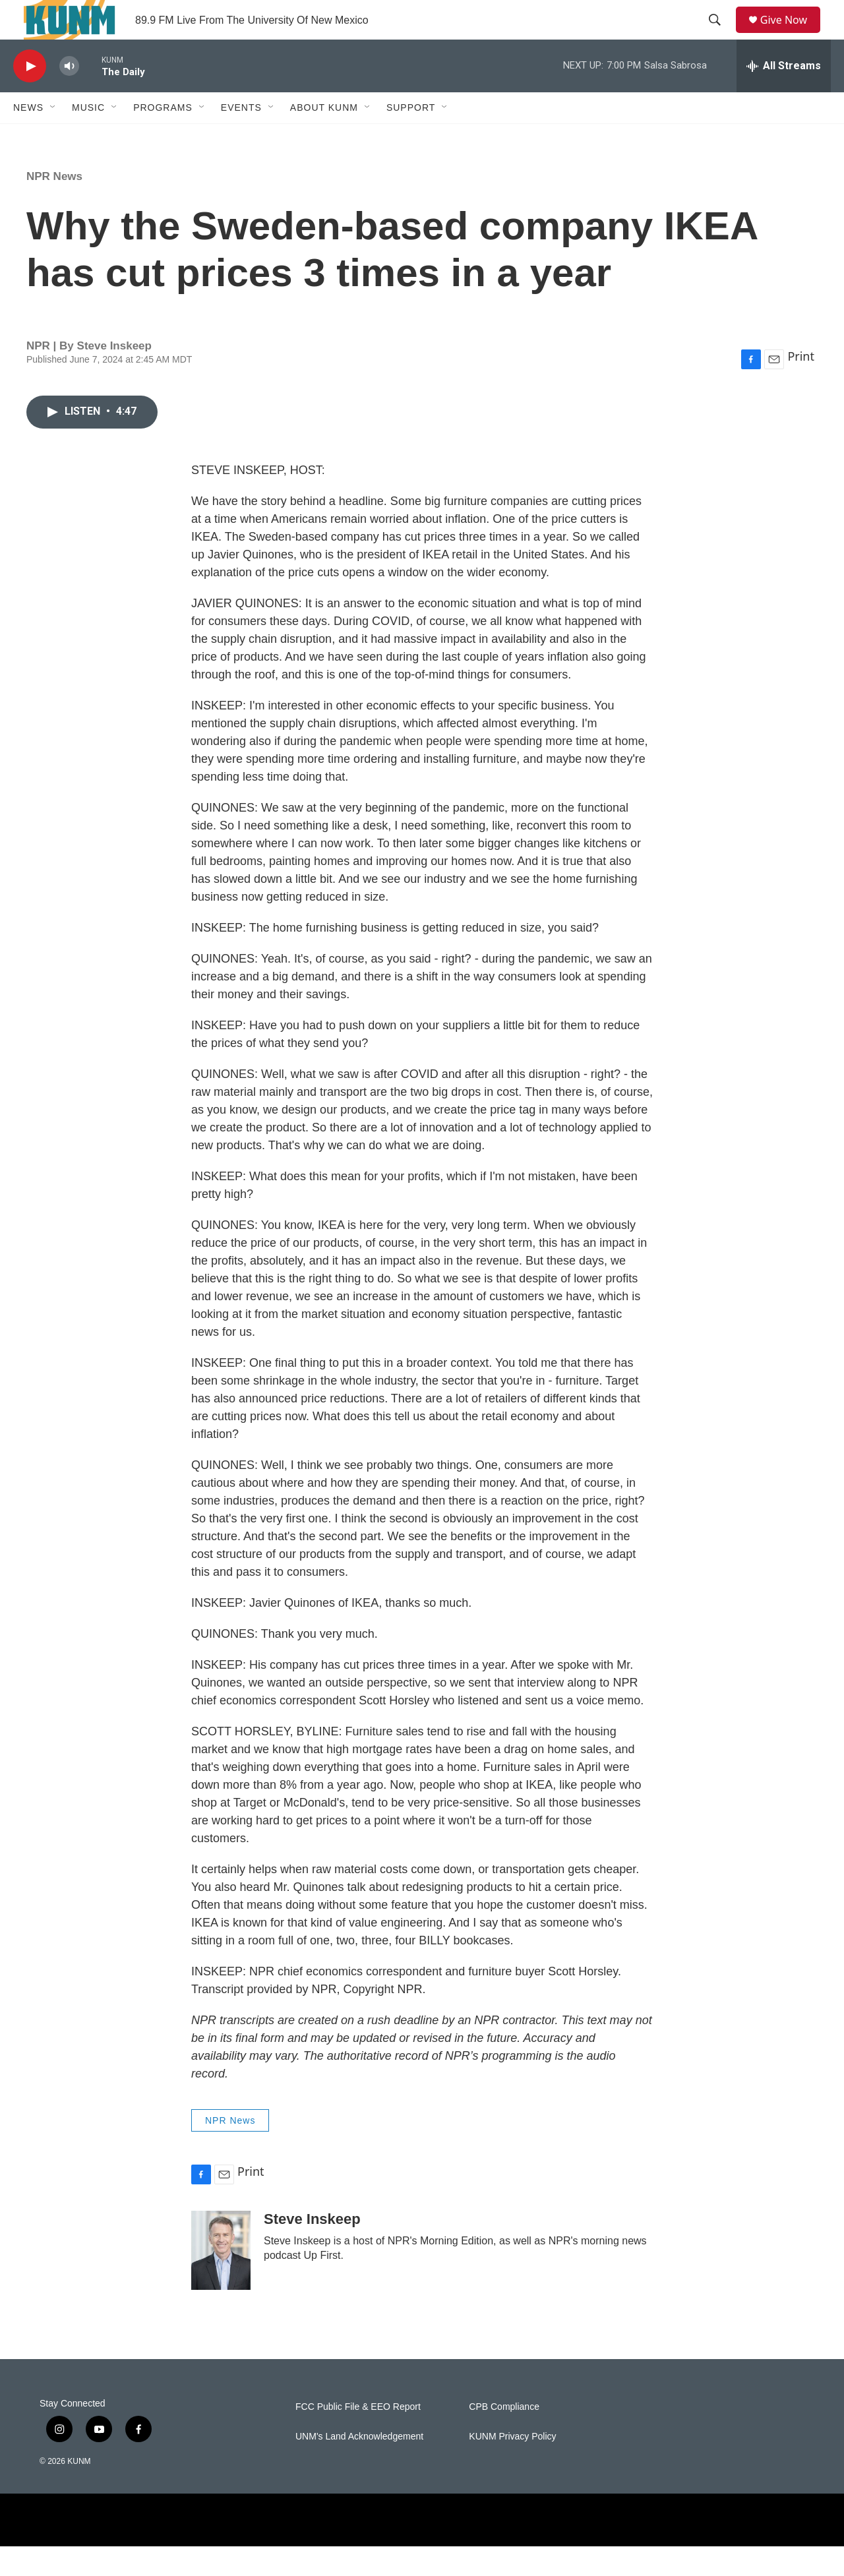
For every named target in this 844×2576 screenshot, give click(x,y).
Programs (163, 137)
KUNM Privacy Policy (512, 2466)
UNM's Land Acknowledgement (359, 2466)
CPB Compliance (504, 2436)
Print (800, 386)
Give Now (791, 35)
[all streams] (784, 95)
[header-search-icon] (719, 35)
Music (88, 137)
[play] (29, 96)
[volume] (69, 96)
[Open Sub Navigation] (53, 137)
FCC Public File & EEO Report (358, 2436)
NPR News (54, 206)
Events (241, 137)
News (28, 137)
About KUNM (324, 137)
